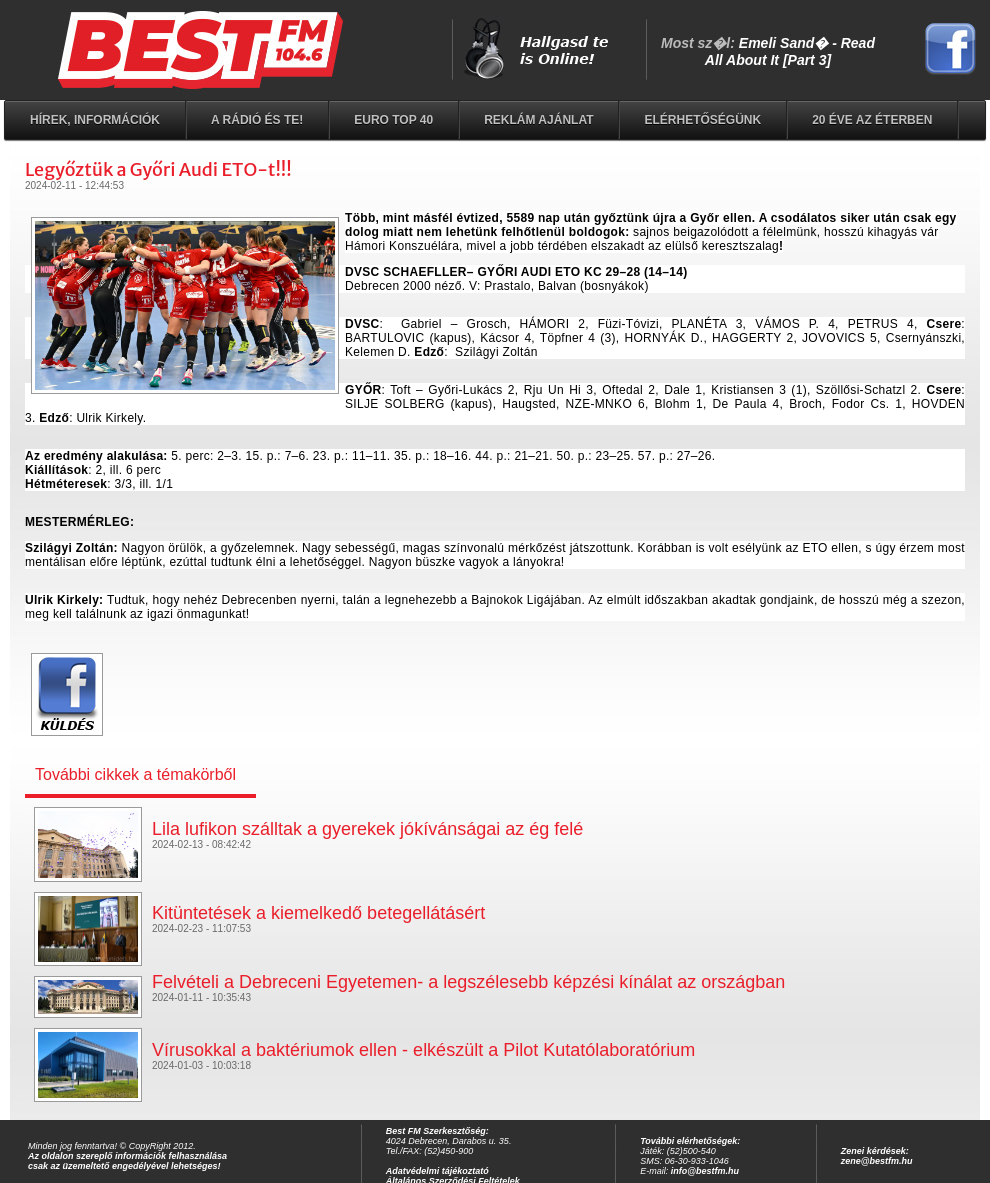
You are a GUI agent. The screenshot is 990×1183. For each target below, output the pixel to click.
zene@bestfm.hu (877, 1161)
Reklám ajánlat (538, 120)
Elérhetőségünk (702, 120)
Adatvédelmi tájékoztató (437, 1171)
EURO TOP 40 (393, 120)
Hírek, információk (95, 120)
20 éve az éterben (872, 120)
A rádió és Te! (257, 120)
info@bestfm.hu (705, 1171)
